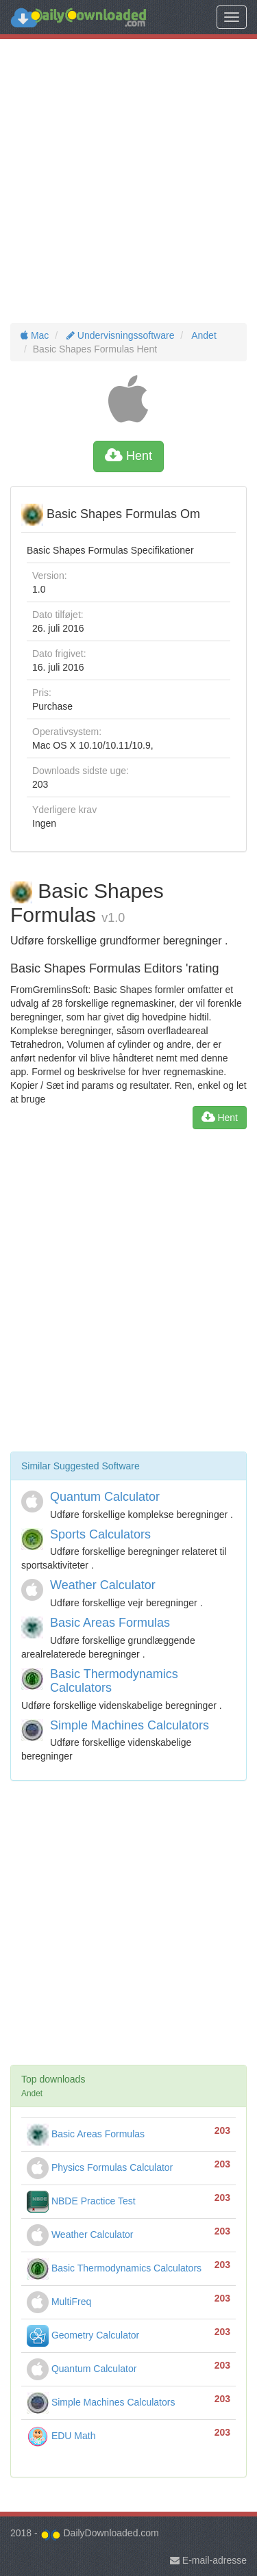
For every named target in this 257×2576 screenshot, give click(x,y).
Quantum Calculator (105, 1497)
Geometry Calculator (83, 2335)
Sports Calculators (100, 1534)
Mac (35, 335)
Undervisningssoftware (119, 335)
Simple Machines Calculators (129, 1725)
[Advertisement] (128, 181)
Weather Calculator (103, 1585)
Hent (128, 456)
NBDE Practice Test (81, 2200)
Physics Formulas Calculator (100, 2167)
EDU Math (61, 2435)
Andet (203, 335)
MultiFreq (59, 2301)
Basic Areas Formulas (110, 1623)
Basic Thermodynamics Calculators (114, 1681)
